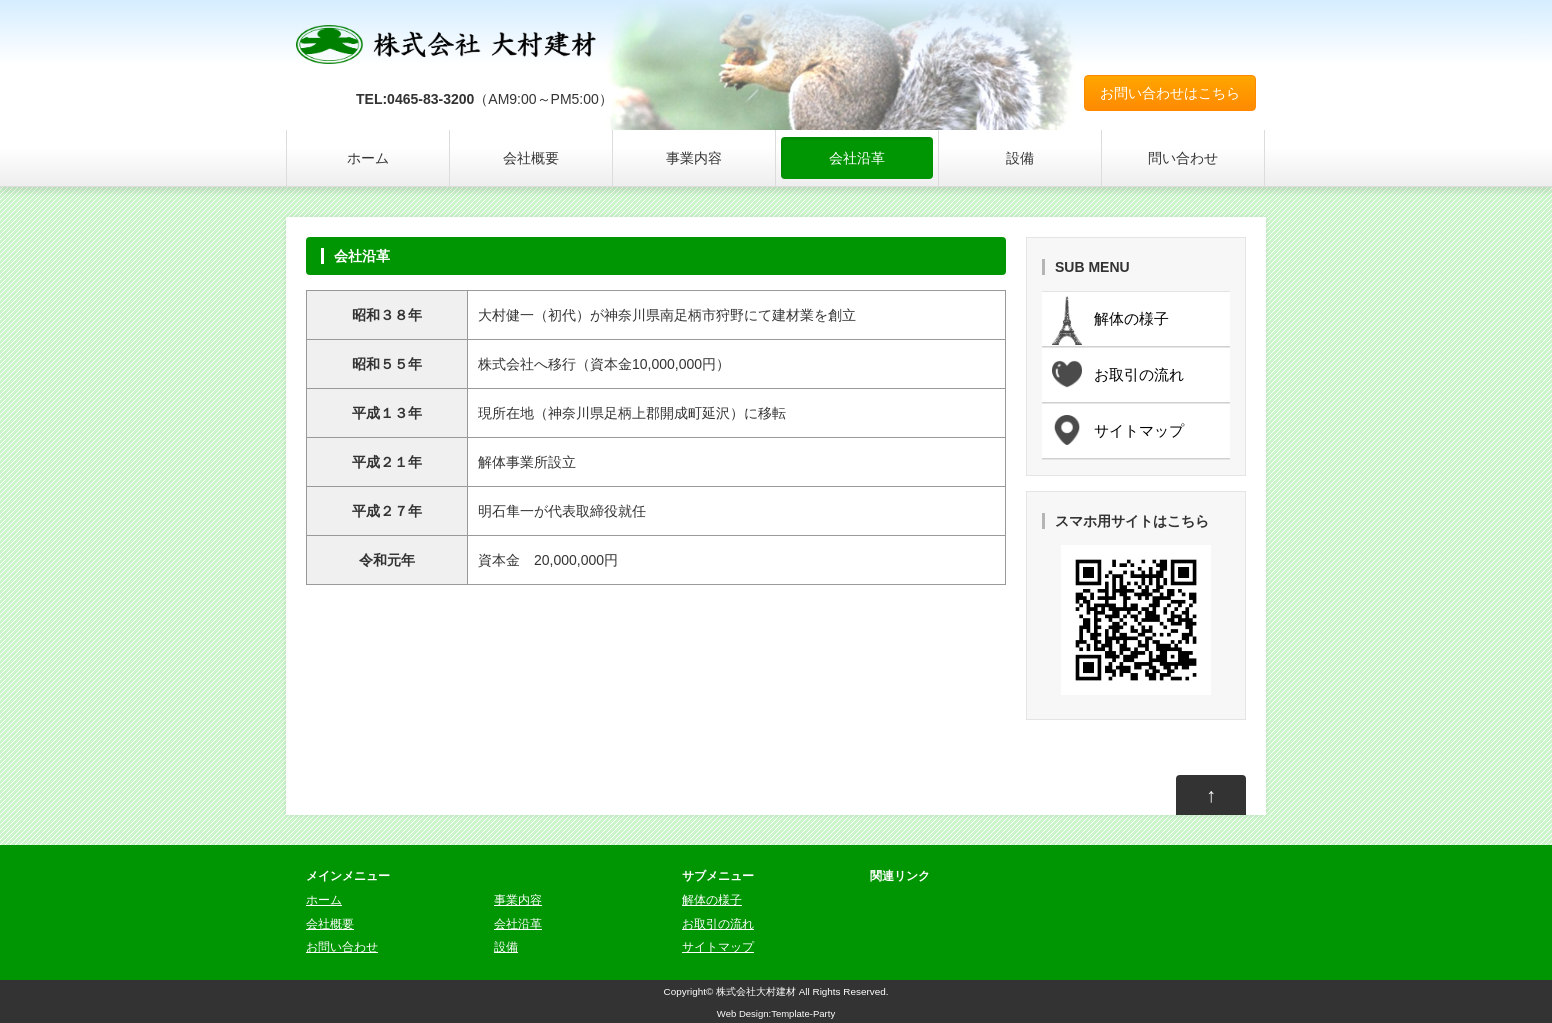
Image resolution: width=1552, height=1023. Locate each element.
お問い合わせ (342, 947)
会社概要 (531, 158)
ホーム (368, 158)
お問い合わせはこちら (1170, 93)
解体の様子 (712, 900)
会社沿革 (857, 158)
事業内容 (694, 158)
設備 (1020, 158)
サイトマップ (718, 947)
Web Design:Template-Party (776, 1013)
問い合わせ (1183, 158)
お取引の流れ (718, 924)
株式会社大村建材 (756, 991)
